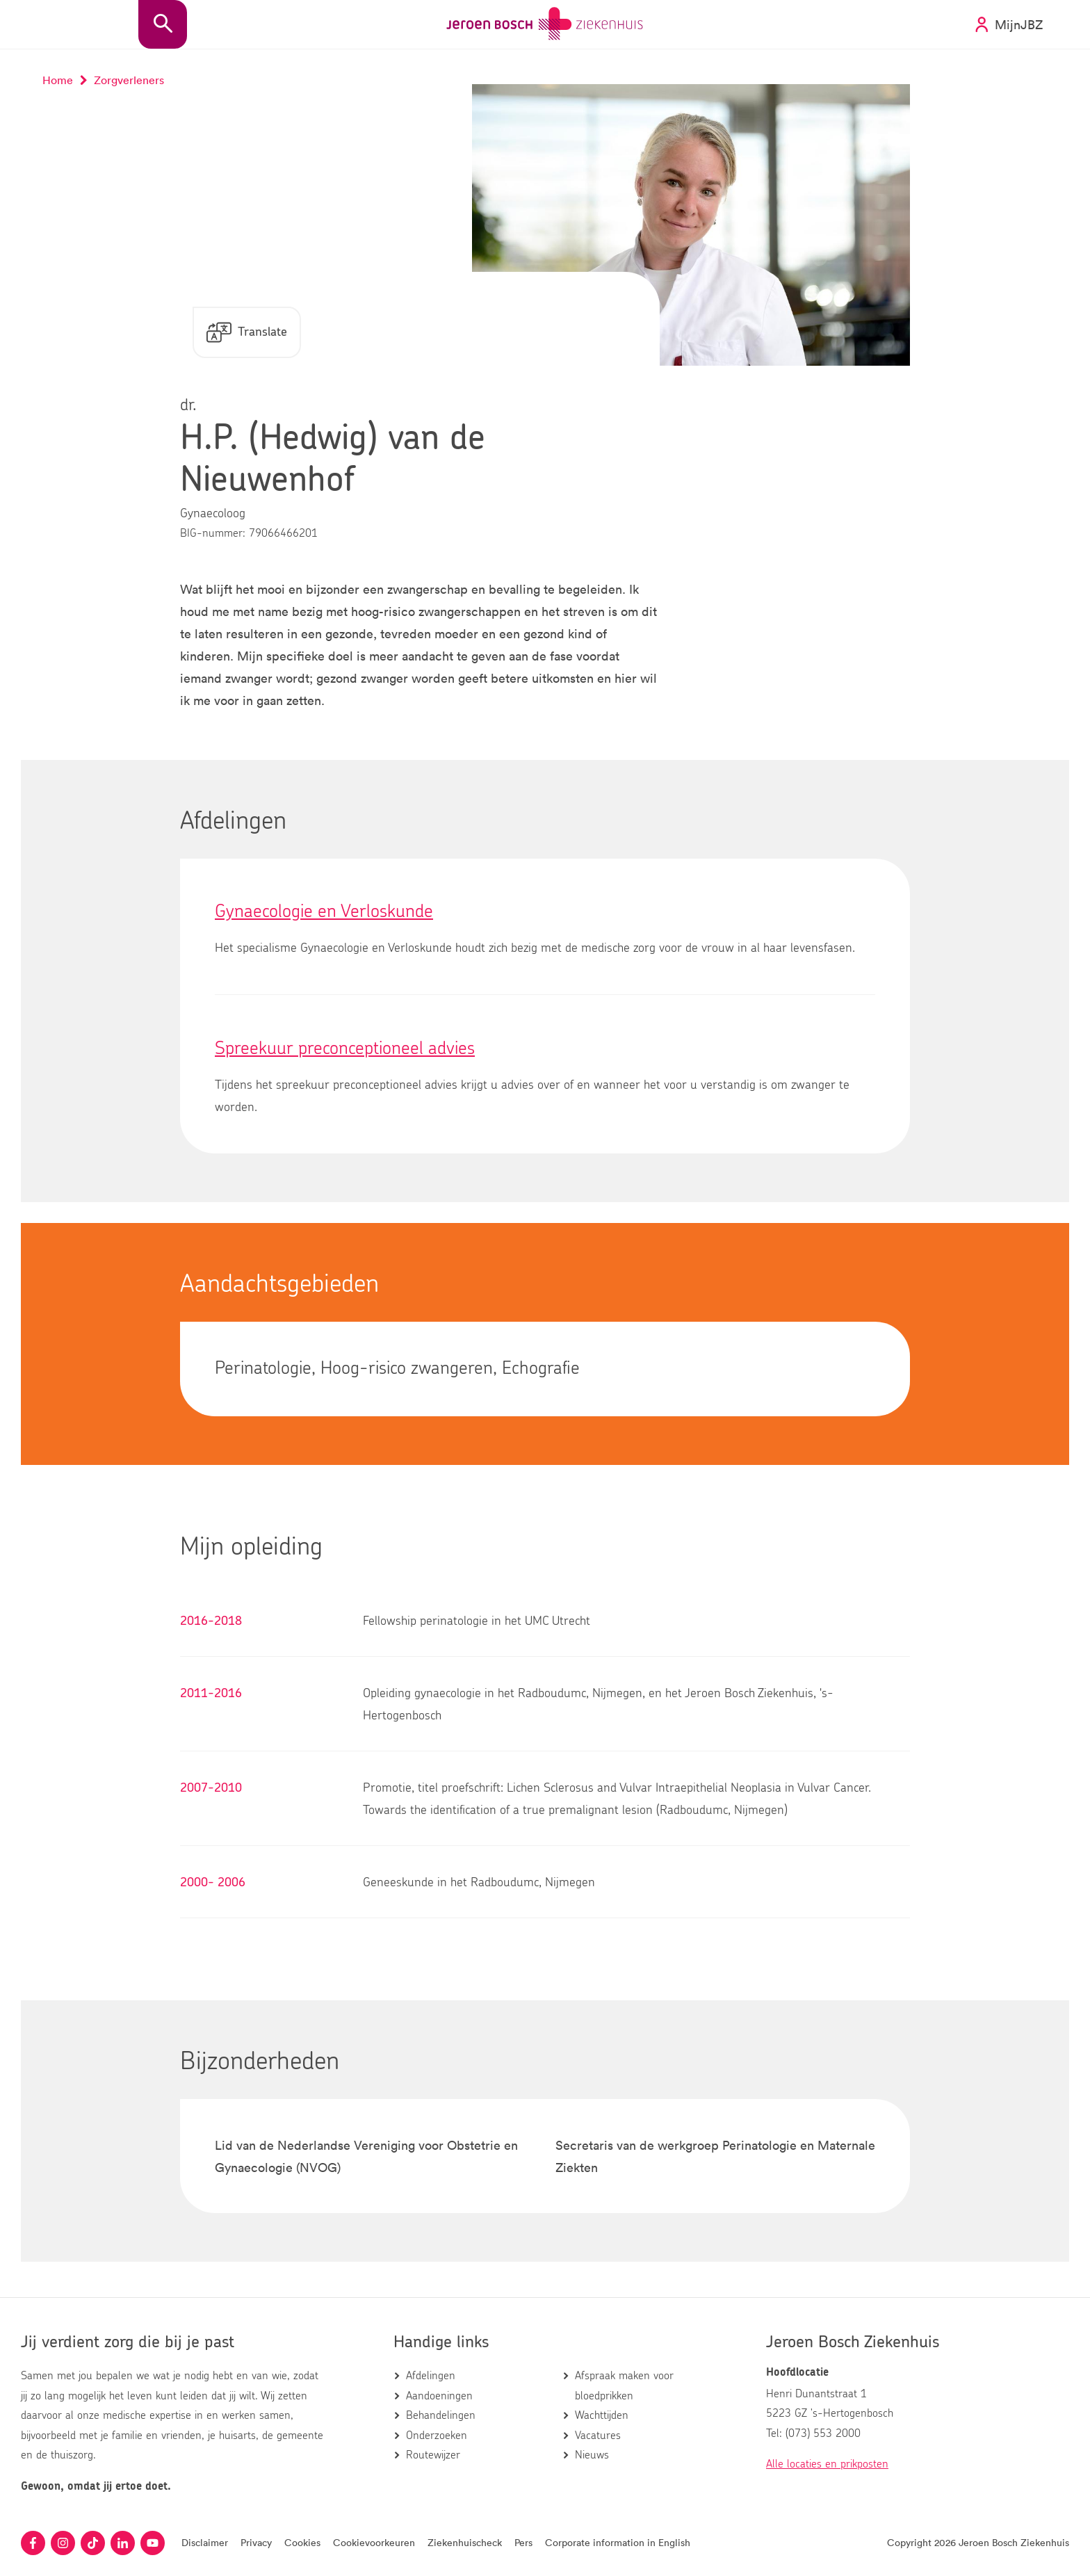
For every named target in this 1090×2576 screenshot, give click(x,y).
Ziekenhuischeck (465, 2542)
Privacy (256, 2542)
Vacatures (598, 2435)
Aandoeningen (439, 2395)
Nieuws (592, 2455)
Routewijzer (433, 2455)
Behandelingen (440, 2415)
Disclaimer (204, 2542)
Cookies (302, 2542)
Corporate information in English (617, 2542)
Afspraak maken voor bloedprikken (624, 2386)
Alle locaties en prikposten (827, 2464)
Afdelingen (430, 2376)
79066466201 (283, 534)
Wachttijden (601, 2415)
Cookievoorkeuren (374, 2542)
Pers (523, 2542)
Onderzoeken (436, 2435)
